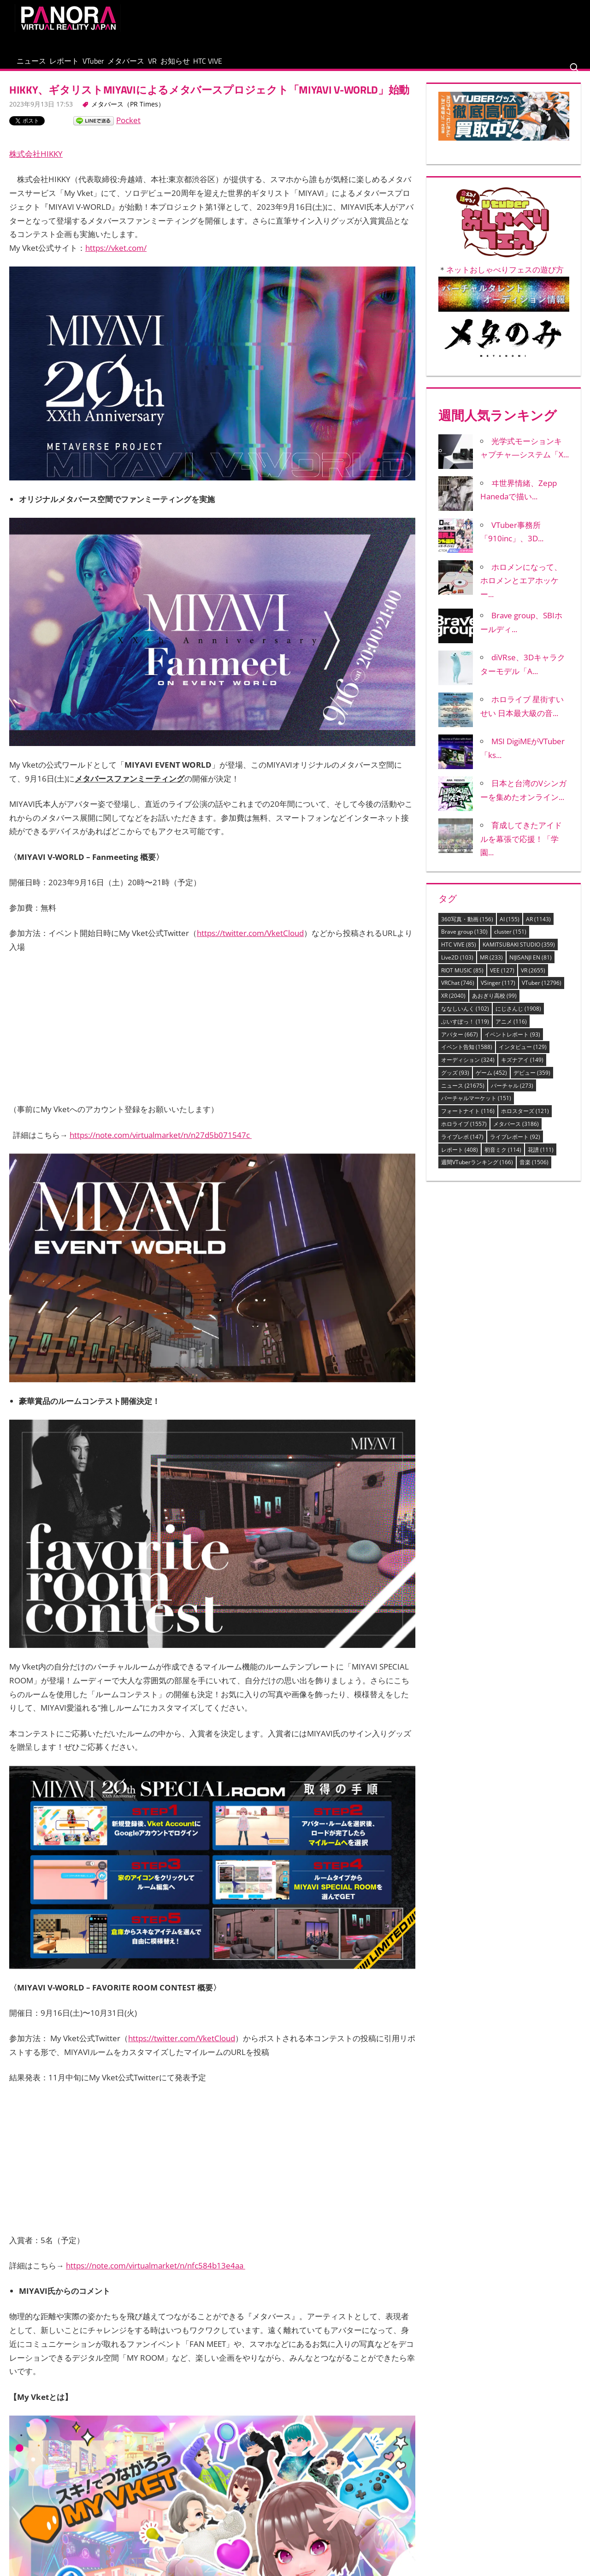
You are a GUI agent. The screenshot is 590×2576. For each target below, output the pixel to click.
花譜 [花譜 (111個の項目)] (541, 1159)
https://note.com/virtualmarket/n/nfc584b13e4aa (155, 2275)
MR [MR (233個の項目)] (491, 967)
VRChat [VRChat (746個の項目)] (457, 992)
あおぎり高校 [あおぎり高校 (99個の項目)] (494, 1005)
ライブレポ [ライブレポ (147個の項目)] (462, 1146)
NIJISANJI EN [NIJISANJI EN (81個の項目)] (530, 967)
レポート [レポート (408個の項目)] (459, 1159)
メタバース (175, 65)
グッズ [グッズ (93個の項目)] (455, 1082)
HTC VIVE (299, 65)
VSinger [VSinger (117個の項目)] (498, 992)
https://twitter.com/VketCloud (250, 942)
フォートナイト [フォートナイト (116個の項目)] (468, 1121)
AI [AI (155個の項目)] (509, 928)
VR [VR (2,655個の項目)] (533, 979)
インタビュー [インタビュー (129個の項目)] (523, 1056)
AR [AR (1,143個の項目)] (538, 928)
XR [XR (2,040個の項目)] (453, 1005)
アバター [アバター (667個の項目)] (459, 1044)
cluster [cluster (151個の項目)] (510, 941)
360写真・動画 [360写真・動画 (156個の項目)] (467, 928)
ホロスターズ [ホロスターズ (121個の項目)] (525, 1121)
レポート (85, 65)
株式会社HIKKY (36, 163)
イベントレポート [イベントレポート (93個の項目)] (512, 1044)
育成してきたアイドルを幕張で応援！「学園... (521, 848)
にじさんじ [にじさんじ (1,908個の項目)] (518, 1018)
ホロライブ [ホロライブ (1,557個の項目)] (464, 1133)
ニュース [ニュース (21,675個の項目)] (462, 1095)
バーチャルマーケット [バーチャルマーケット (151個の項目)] (476, 1108)
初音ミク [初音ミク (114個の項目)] (502, 1159)
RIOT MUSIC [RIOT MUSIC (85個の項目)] (462, 979)
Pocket (128, 129)
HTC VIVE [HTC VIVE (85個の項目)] (458, 954)
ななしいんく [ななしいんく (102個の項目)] (465, 1018)
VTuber (129, 65)
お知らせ (253, 65)
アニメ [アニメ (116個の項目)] (511, 1031)
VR (216, 65)
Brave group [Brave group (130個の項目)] (464, 941)
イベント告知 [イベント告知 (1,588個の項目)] (466, 1056)
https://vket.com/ (116, 257)
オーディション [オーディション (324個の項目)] (468, 1069)
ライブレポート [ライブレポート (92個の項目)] (515, 1146)
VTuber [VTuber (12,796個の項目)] (541, 992)
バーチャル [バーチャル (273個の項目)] (512, 1095)
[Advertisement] (407, 25)
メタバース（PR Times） (128, 113)
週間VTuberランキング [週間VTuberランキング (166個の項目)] (477, 1172)
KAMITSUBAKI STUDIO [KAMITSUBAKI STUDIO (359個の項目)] (519, 954)
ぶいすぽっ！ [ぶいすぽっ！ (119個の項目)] (465, 1031)
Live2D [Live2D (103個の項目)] (457, 967)
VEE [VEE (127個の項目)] (502, 979)
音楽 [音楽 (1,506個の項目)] (534, 1172)
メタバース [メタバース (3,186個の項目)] (516, 1133)
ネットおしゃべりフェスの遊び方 (505, 279)
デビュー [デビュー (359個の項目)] (531, 1082)
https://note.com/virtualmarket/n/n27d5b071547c (161, 1144)
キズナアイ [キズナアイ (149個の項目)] (522, 1069)
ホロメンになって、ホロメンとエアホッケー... (521, 590)
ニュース (38, 65)
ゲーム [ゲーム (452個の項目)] (491, 1082)
